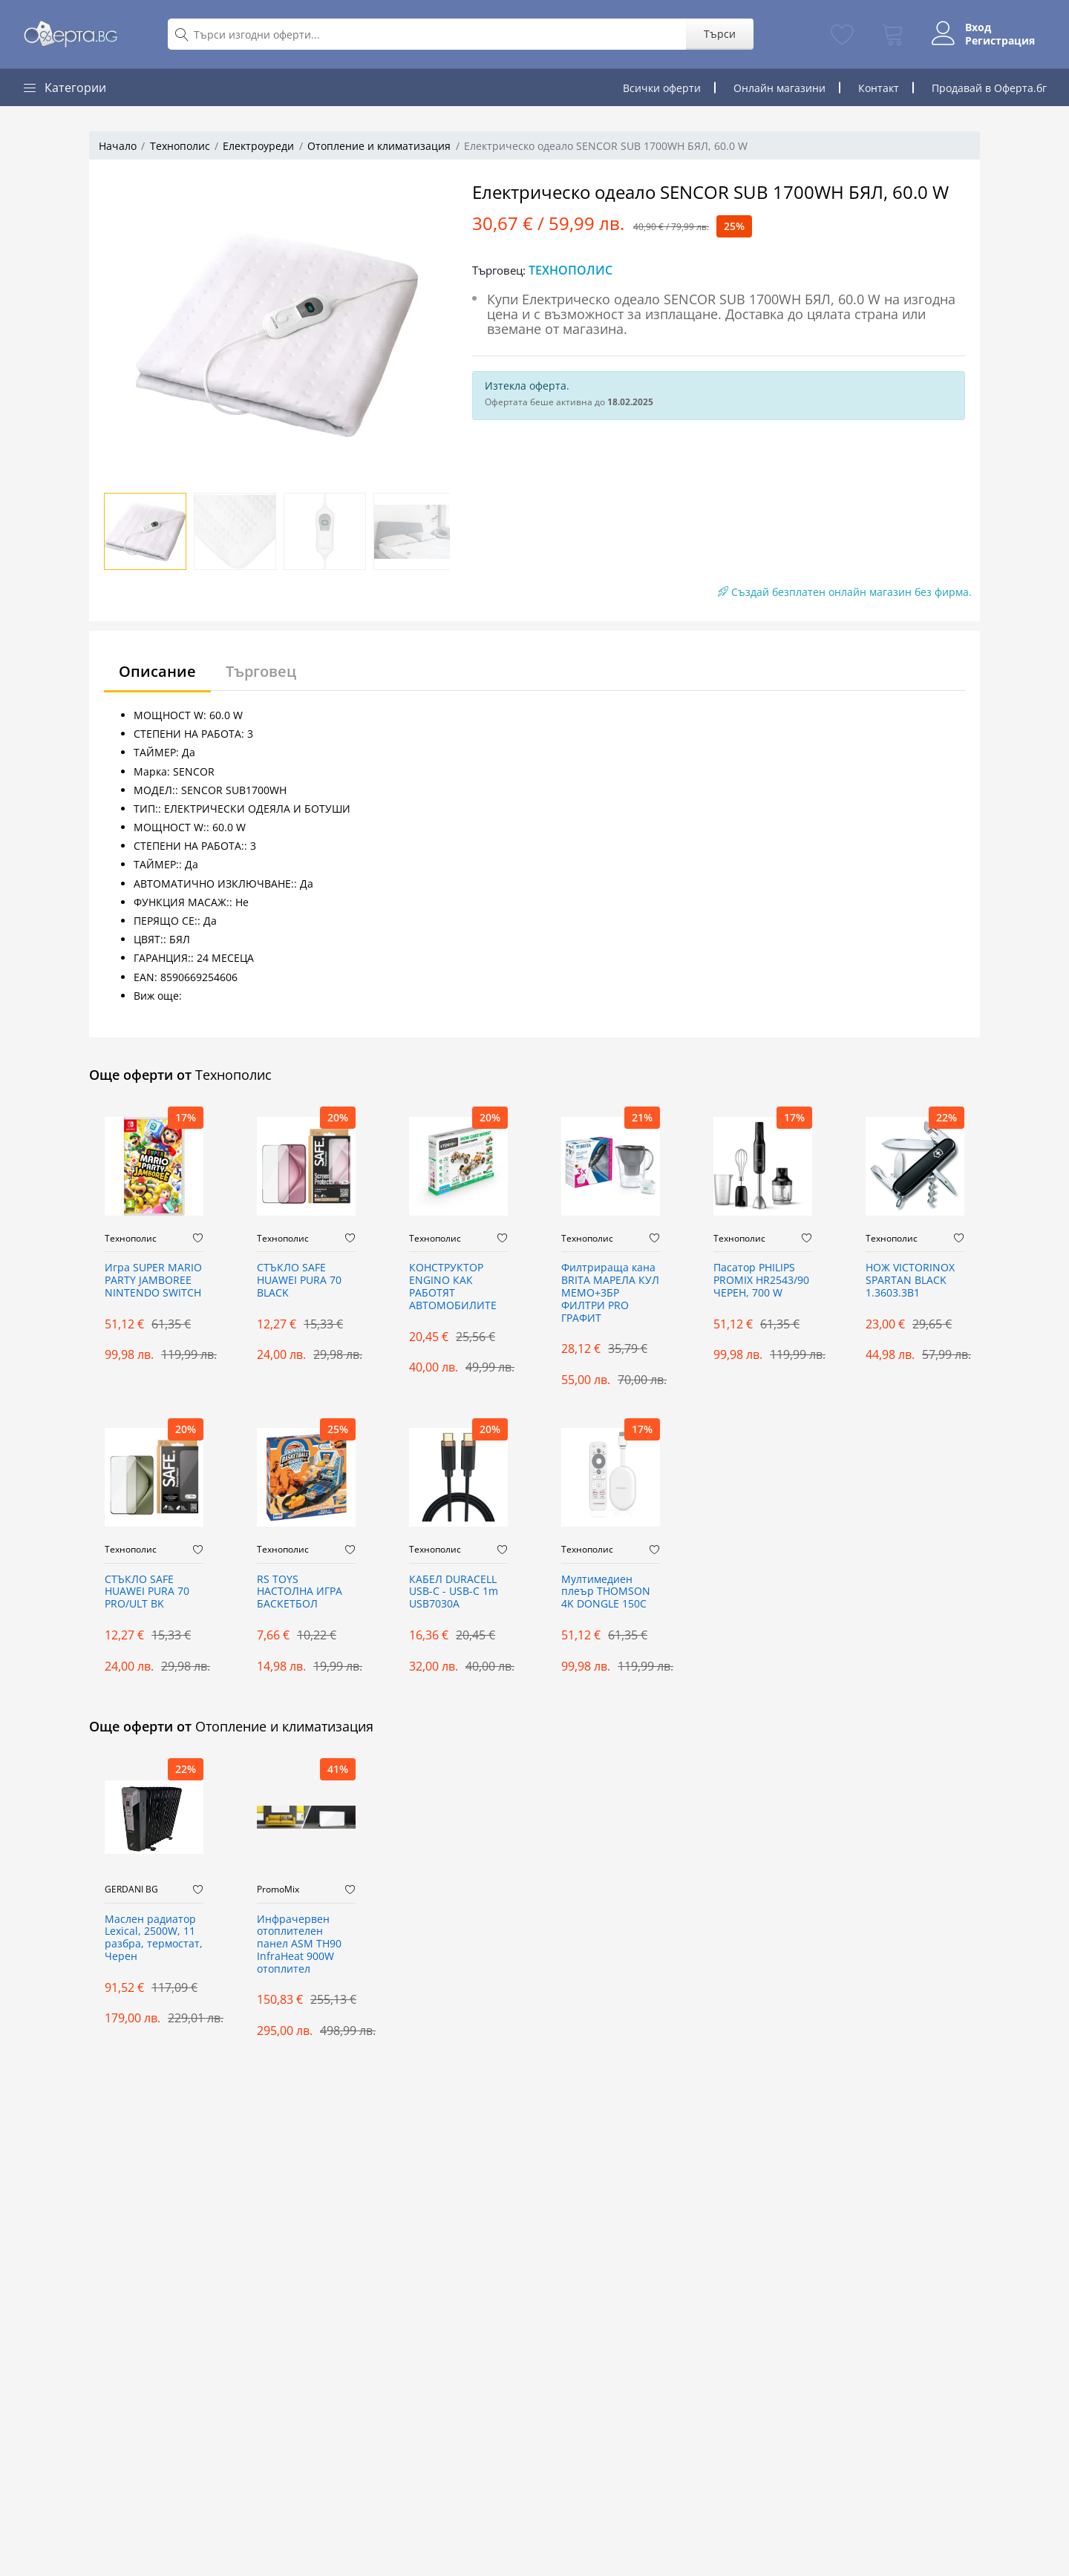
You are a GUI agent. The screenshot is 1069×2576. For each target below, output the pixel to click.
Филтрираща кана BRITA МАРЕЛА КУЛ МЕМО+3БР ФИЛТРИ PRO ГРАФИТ (610, 1293)
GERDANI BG (131, 1889)
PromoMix (278, 1889)
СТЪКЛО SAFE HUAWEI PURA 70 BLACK (299, 1281)
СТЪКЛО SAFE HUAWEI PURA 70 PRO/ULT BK (147, 1592)
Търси (720, 34)
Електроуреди (258, 146)
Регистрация (1000, 40)
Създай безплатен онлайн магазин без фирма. (845, 592)
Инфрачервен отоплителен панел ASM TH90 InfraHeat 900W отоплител (299, 1944)
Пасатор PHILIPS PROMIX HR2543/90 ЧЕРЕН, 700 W (761, 1281)
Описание (157, 671)
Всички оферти (662, 88)
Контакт (878, 88)
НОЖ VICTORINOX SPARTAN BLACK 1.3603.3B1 (910, 1281)
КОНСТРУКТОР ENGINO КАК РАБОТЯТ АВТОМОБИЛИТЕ (453, 1286)
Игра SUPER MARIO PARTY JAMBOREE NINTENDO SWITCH (153, 1281)
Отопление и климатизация (379, 146)
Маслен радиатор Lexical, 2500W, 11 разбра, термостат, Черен (154, 1938)
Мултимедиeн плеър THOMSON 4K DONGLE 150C (605, 1592)
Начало (118, 146)
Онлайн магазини (779, 88)
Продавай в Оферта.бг (989, 88)
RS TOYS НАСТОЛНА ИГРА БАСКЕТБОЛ (299, 1592)
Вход (978, 27)
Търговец (261, 671)
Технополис (180, 146)
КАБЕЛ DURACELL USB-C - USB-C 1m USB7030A (453, 1592)
